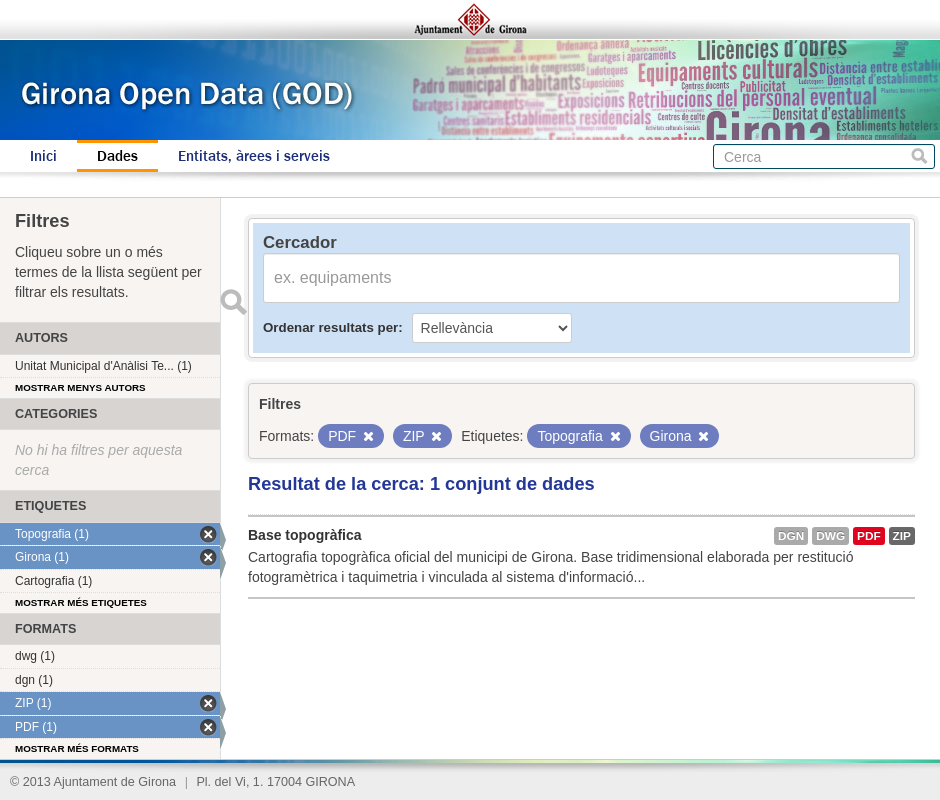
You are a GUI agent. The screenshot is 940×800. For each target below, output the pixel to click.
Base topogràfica (305, 535)
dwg (830, 536)
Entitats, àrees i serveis (254, 156)
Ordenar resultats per (330, 327)
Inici (43, 156)
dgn (791, 536)
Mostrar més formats (77, 748)
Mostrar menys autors (80, 387)
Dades (117, 156)
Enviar (233, 302)
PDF (869, 536)
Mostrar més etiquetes (81, 602)
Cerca (919, 156)
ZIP (902, 536)
